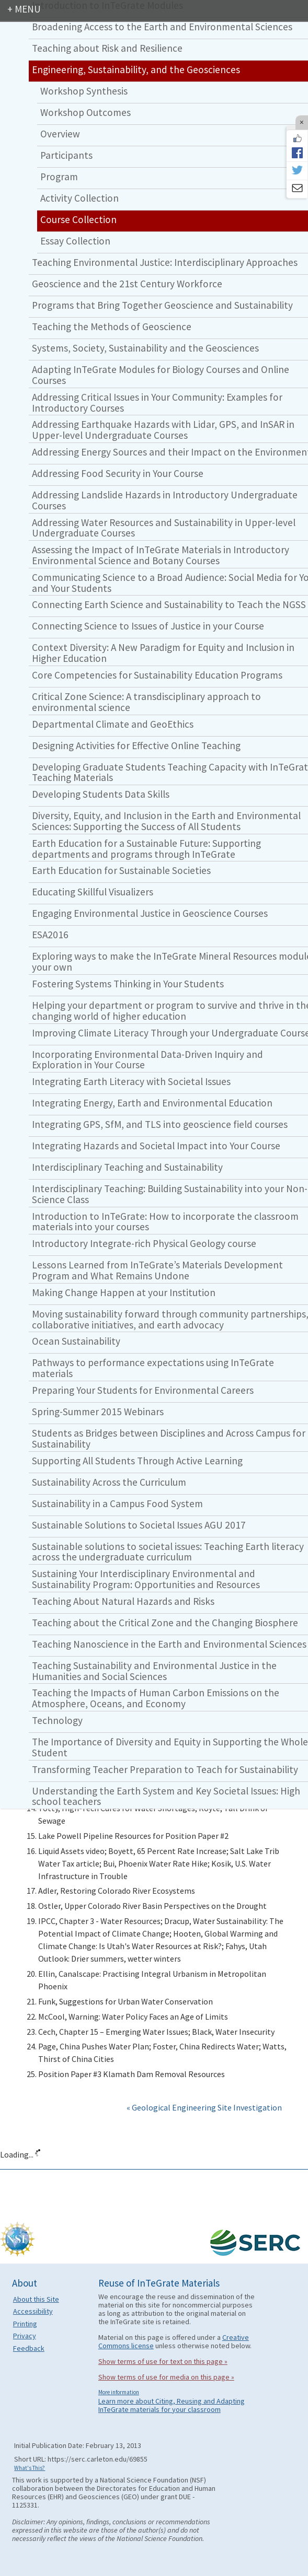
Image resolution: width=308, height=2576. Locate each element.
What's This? (29, 2468)
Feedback (28, 2348)
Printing (25, 2323)
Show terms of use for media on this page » (166, 2377)
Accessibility (33, 2311)
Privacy (24, 2335)
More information (118, 2392)
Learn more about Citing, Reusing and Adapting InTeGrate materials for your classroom (171, 2405)
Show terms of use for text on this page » (162, 2361)
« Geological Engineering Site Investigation (204, 2107)
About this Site (36, 2299)
